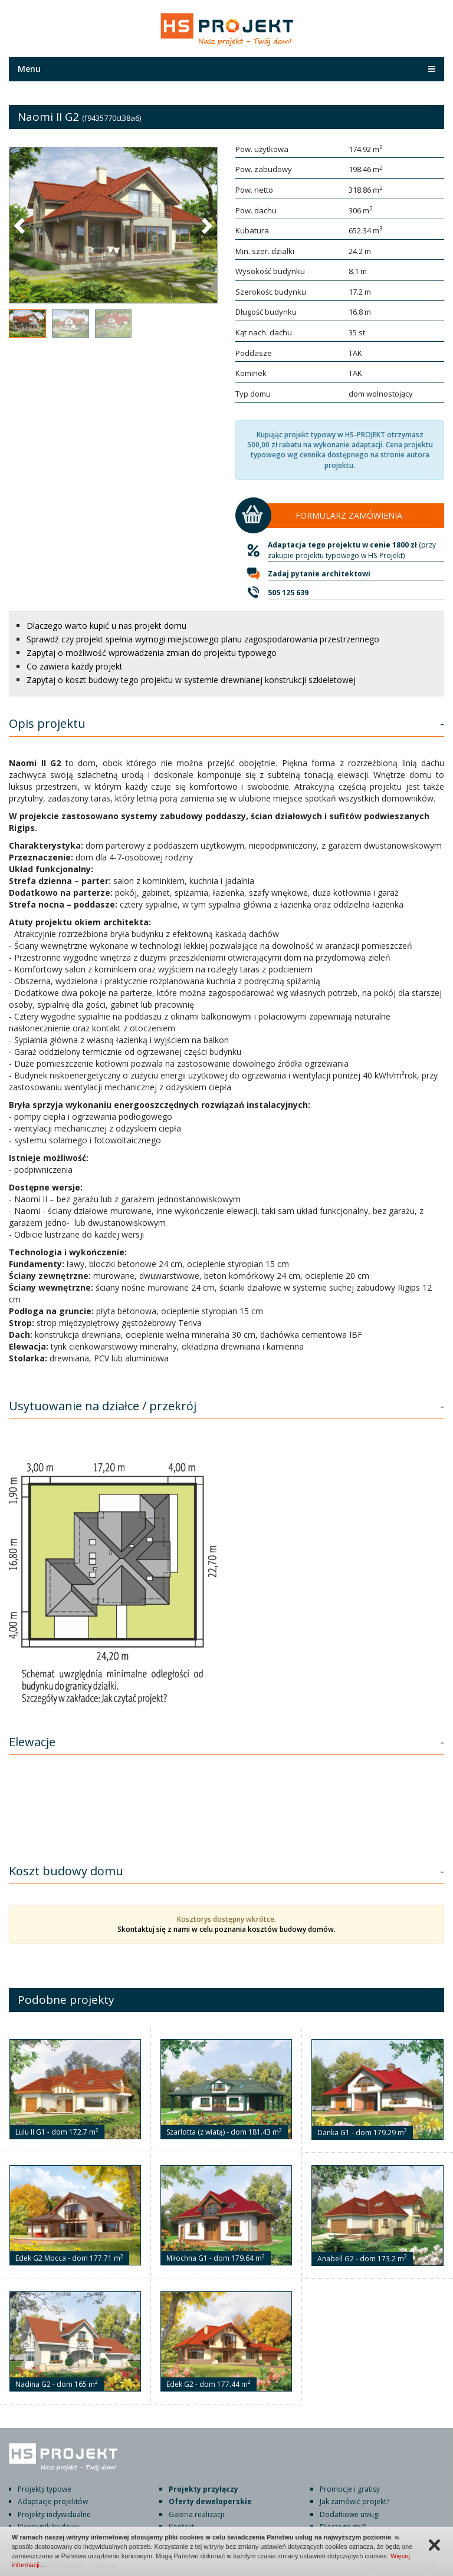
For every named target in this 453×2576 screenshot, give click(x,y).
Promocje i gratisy (350, 2489)
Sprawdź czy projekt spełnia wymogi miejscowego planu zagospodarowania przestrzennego (203, 639)
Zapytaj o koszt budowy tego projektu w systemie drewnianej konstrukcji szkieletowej (191, 679)
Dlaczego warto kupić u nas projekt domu (106, 625)
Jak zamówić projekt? (354, 2501)
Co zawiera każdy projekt (75, 666)
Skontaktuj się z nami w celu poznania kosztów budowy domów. (226, 1929)
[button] (20, 225)
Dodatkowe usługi (350, 2514)
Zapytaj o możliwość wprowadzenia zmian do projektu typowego (152, 652)
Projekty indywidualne (54, 2514)
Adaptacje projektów (53, 2501)
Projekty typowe (44, 2489)
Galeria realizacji (196, 2514)
